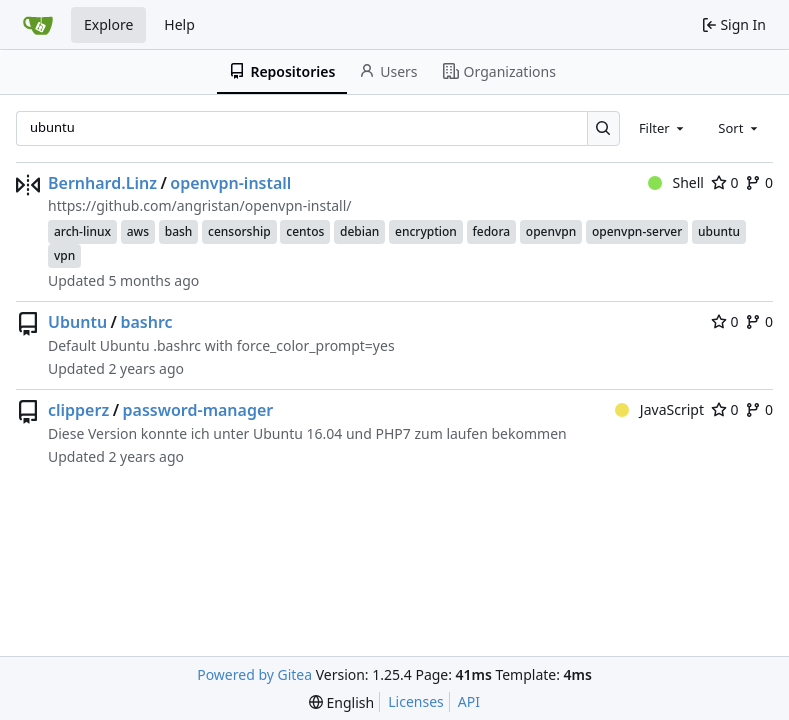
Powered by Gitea (254, 674)
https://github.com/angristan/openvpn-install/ (199, 205)
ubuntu (719, 231)
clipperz (78, 410)
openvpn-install (230, 183)
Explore (108, 24)
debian (359, 231)
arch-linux (82, 231)
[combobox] (663, 128)
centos (305, 231)
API (469, 701)
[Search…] (603, 128)
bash (179, 231)
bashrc (146, 322)
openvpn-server (637, 231)
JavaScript (659, 409)
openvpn (551, 231)
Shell (676, 182)
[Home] (38, 25)
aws (138, 231)
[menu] (341, 702)
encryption (426, 231)
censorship (239, 231)
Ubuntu (77, 322)
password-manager (198, 410)
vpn (64, 255)
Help (179, 24)
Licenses (416, 701)
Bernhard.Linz (102, 183)
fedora (492, 231)
